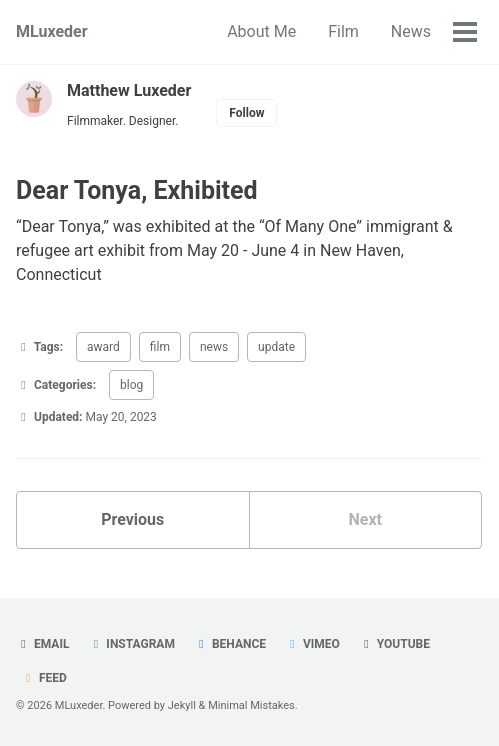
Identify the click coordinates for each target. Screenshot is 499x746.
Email (42, 644)
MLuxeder (52, 31)
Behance (230, 644)
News (411, 31)
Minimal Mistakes (251, 705)
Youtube (394, 644)
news (214, 347)
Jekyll (182, 705)
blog (131, 385)
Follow (246, 113)
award (103, 347)
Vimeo (312, 644)
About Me (261, 31)
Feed (44, 678)
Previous (132, 519)
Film (343, 31)
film (160, 347)
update (276, 347)
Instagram (131, 644)
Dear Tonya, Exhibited (137, 190)
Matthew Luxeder (129, 90)
